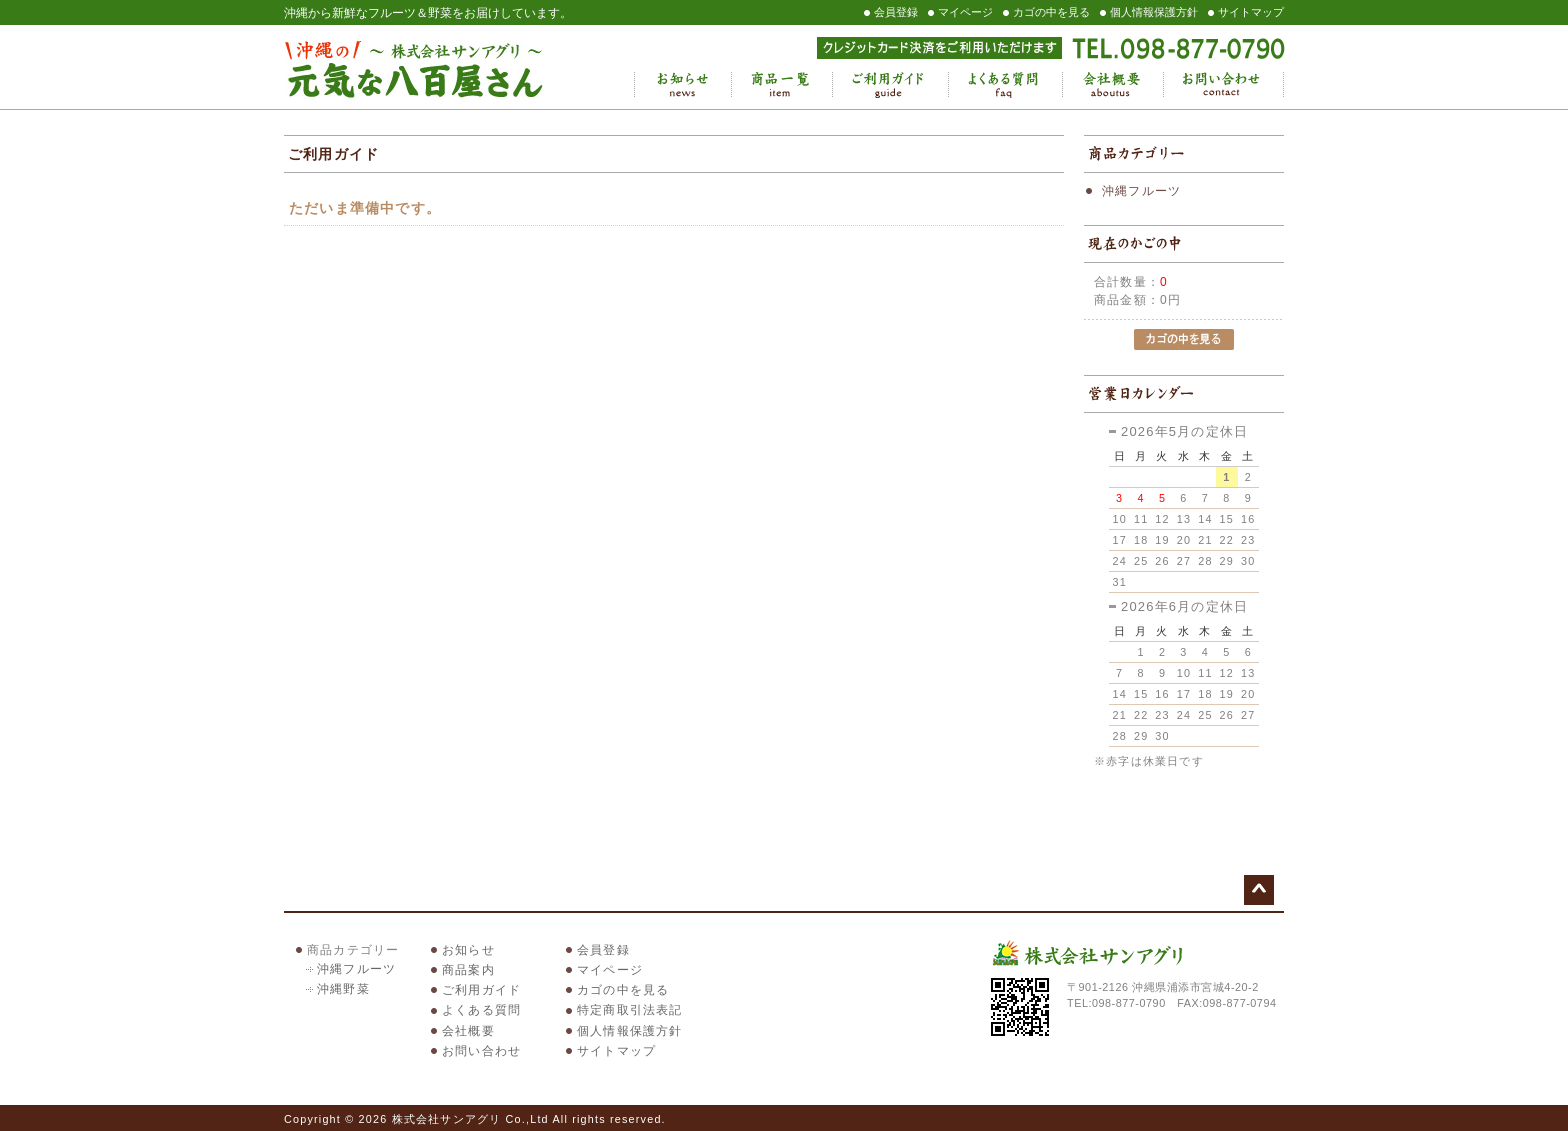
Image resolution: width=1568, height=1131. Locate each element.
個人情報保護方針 (1154, 12)
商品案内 (468, 970)
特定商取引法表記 (630, 1010)
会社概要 (1112, 85)
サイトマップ (1251, 12)
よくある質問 (1005, 85)
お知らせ (682, 85)
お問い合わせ (1223, 85)
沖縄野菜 (343, 989)
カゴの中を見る (1051, 12)
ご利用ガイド (890, 85)
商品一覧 (781, 85)
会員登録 (896, 12)
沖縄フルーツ (1141, 191)
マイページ (965, 12)
